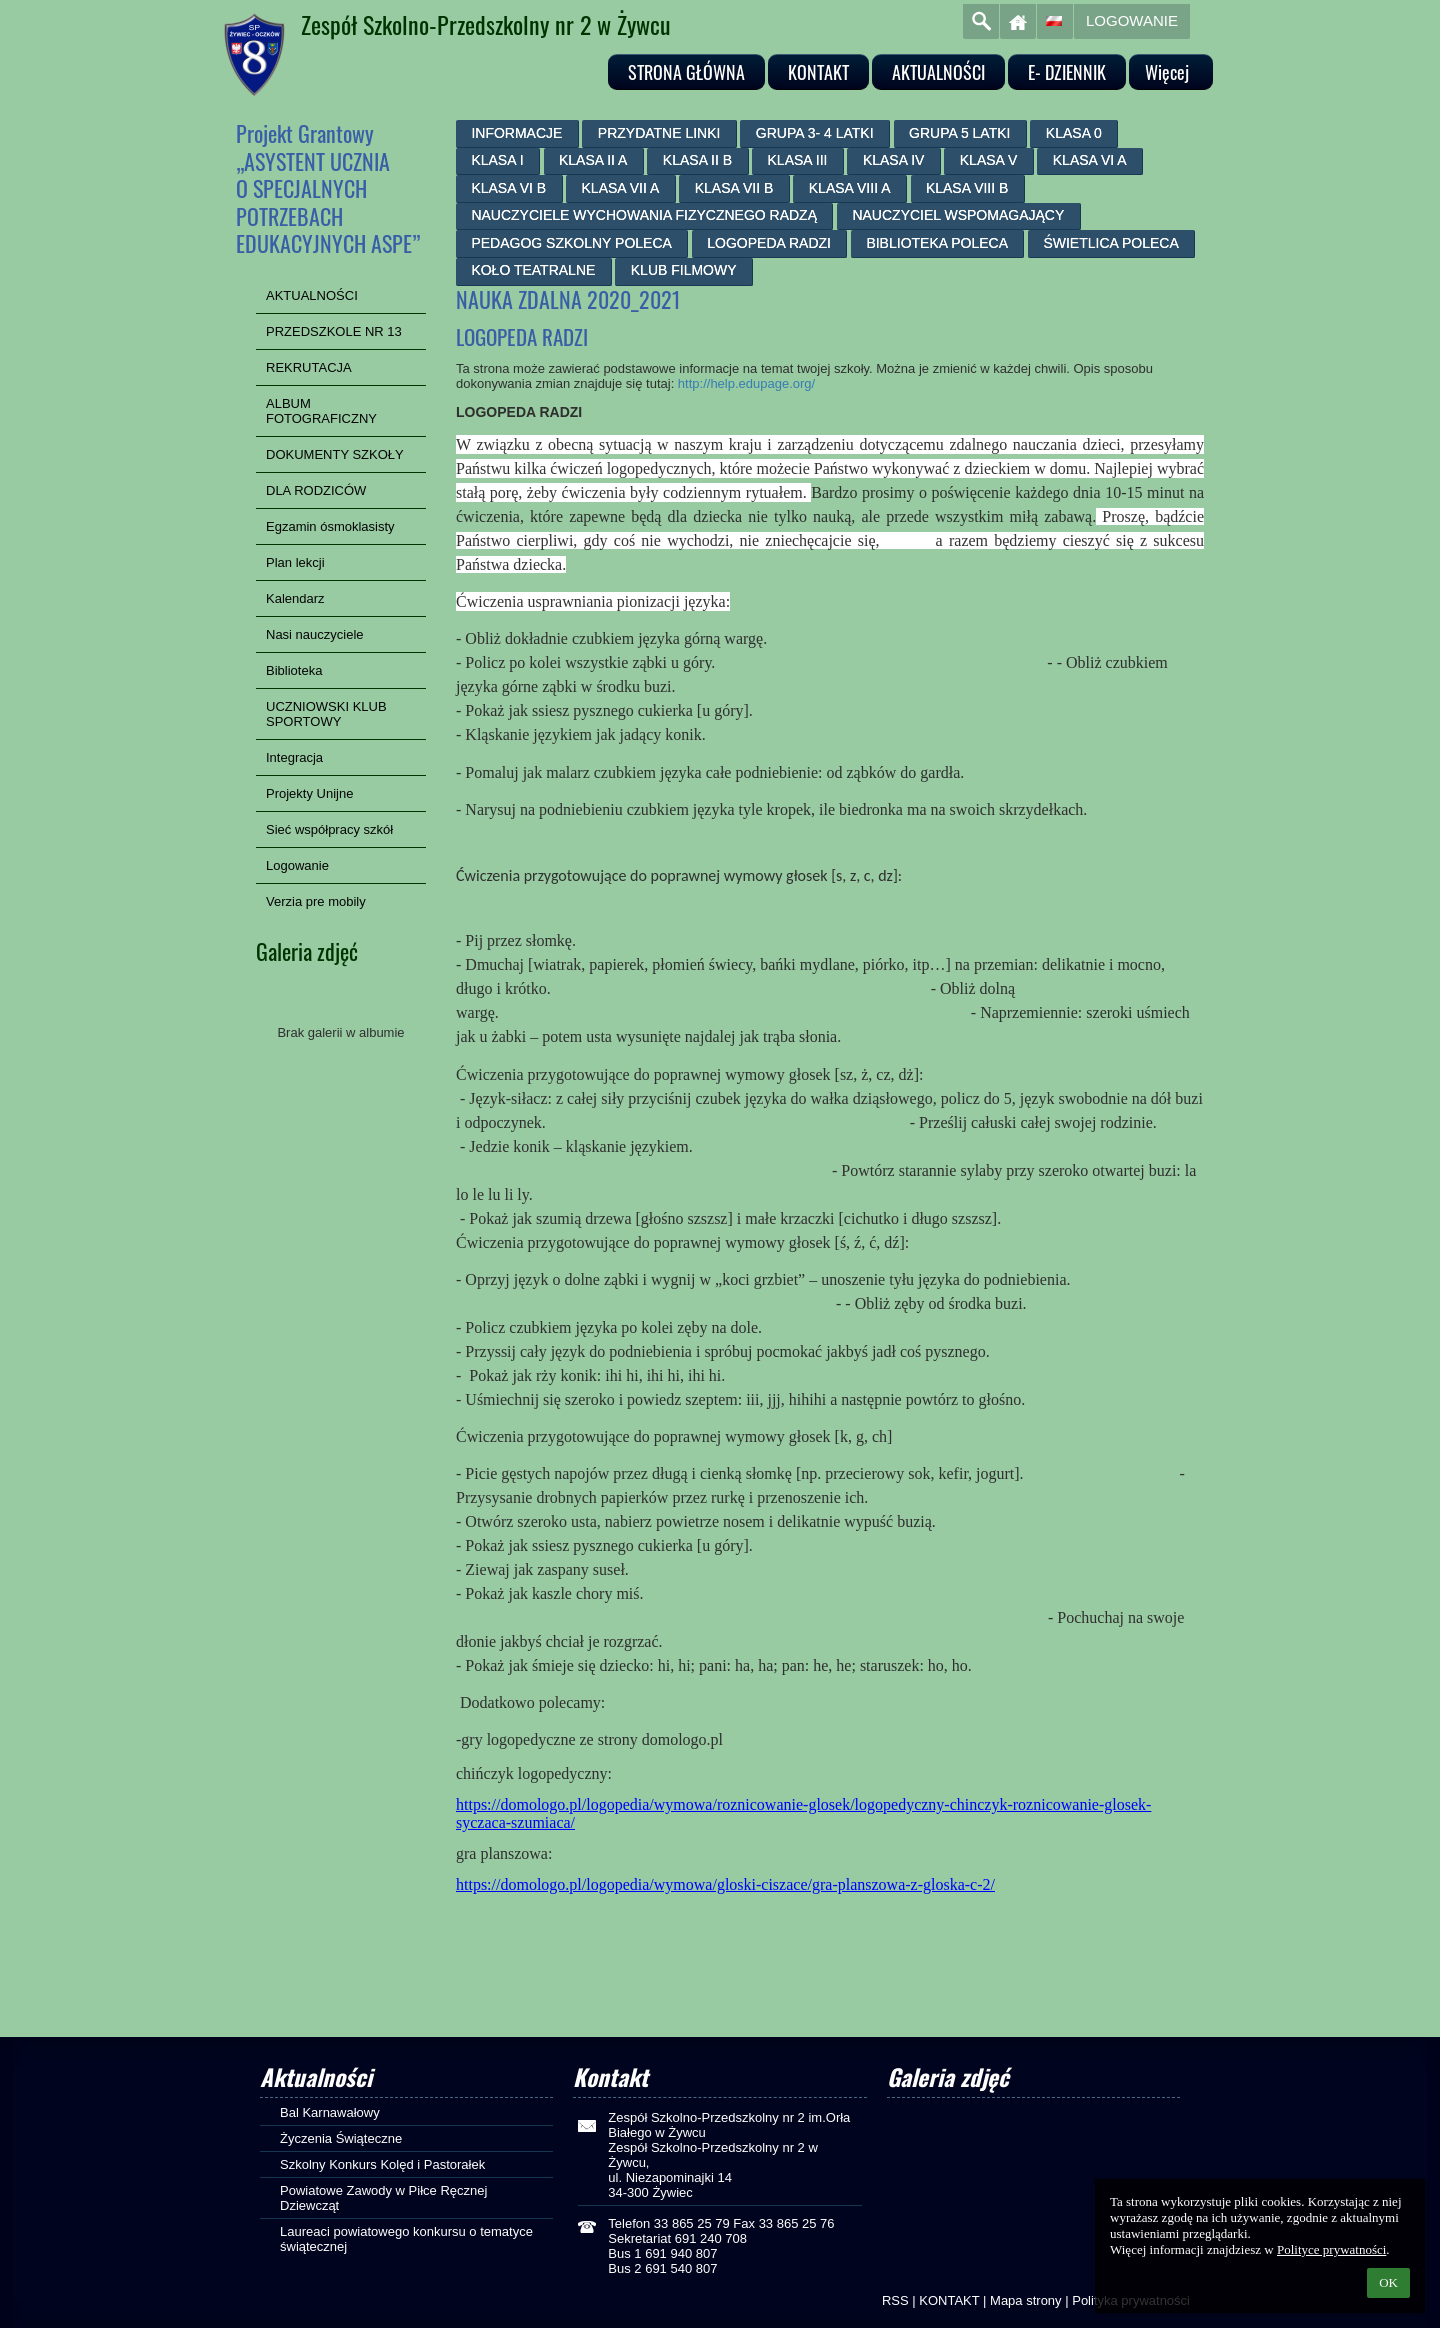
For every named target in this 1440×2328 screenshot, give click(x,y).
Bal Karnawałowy (330, 2112)
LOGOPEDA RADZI (769, 243)
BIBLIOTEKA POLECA (937, 243)
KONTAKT (949, 2300)
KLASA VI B (508, 188)
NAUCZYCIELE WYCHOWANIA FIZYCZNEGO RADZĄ (644, 215)
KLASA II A (593, 160)
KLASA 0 (1074, 133)
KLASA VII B (734, 188)
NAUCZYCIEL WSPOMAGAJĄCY (958, 215)
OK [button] (1388, 2282)
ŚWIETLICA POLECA (1110, 243)
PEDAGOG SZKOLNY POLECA (571, 243)
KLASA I (497, 160)
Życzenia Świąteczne (341, 2138)
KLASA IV (893, 160)
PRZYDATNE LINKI (659, 133)
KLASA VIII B (967, 188)
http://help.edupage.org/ (746, 383)
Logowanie (1132, 20)
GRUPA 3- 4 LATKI (815, 133)
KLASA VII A (621, 188)
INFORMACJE (516, 133)
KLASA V (989, 160)
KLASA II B (697, 160)
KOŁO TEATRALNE (533, 270)
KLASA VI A (1090, 160)
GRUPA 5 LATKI (959, 133)
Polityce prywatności (1331, 2249)
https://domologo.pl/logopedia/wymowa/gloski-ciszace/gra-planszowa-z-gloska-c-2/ (725, 1884)
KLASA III (798, 160)
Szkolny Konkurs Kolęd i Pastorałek (382, 2164)
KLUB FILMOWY (684, 270)
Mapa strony (1026, 2300)
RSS (895, 2300)
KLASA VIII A (850, 188)
